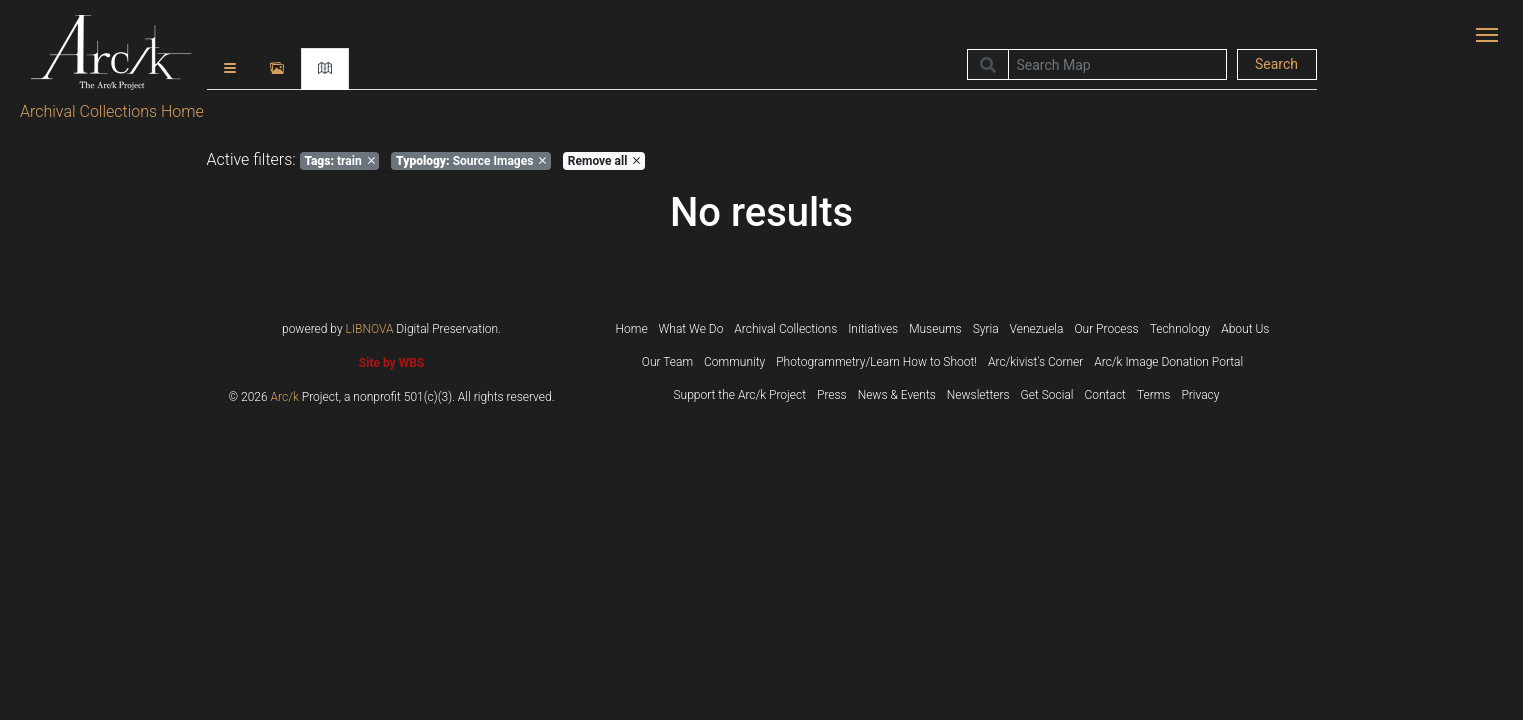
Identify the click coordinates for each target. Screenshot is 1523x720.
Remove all (604, 161)
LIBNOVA (370, 329)
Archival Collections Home (112, 111)
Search (1276, 64)
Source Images (471, 161)
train (339, 161)
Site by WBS (391, 363)
